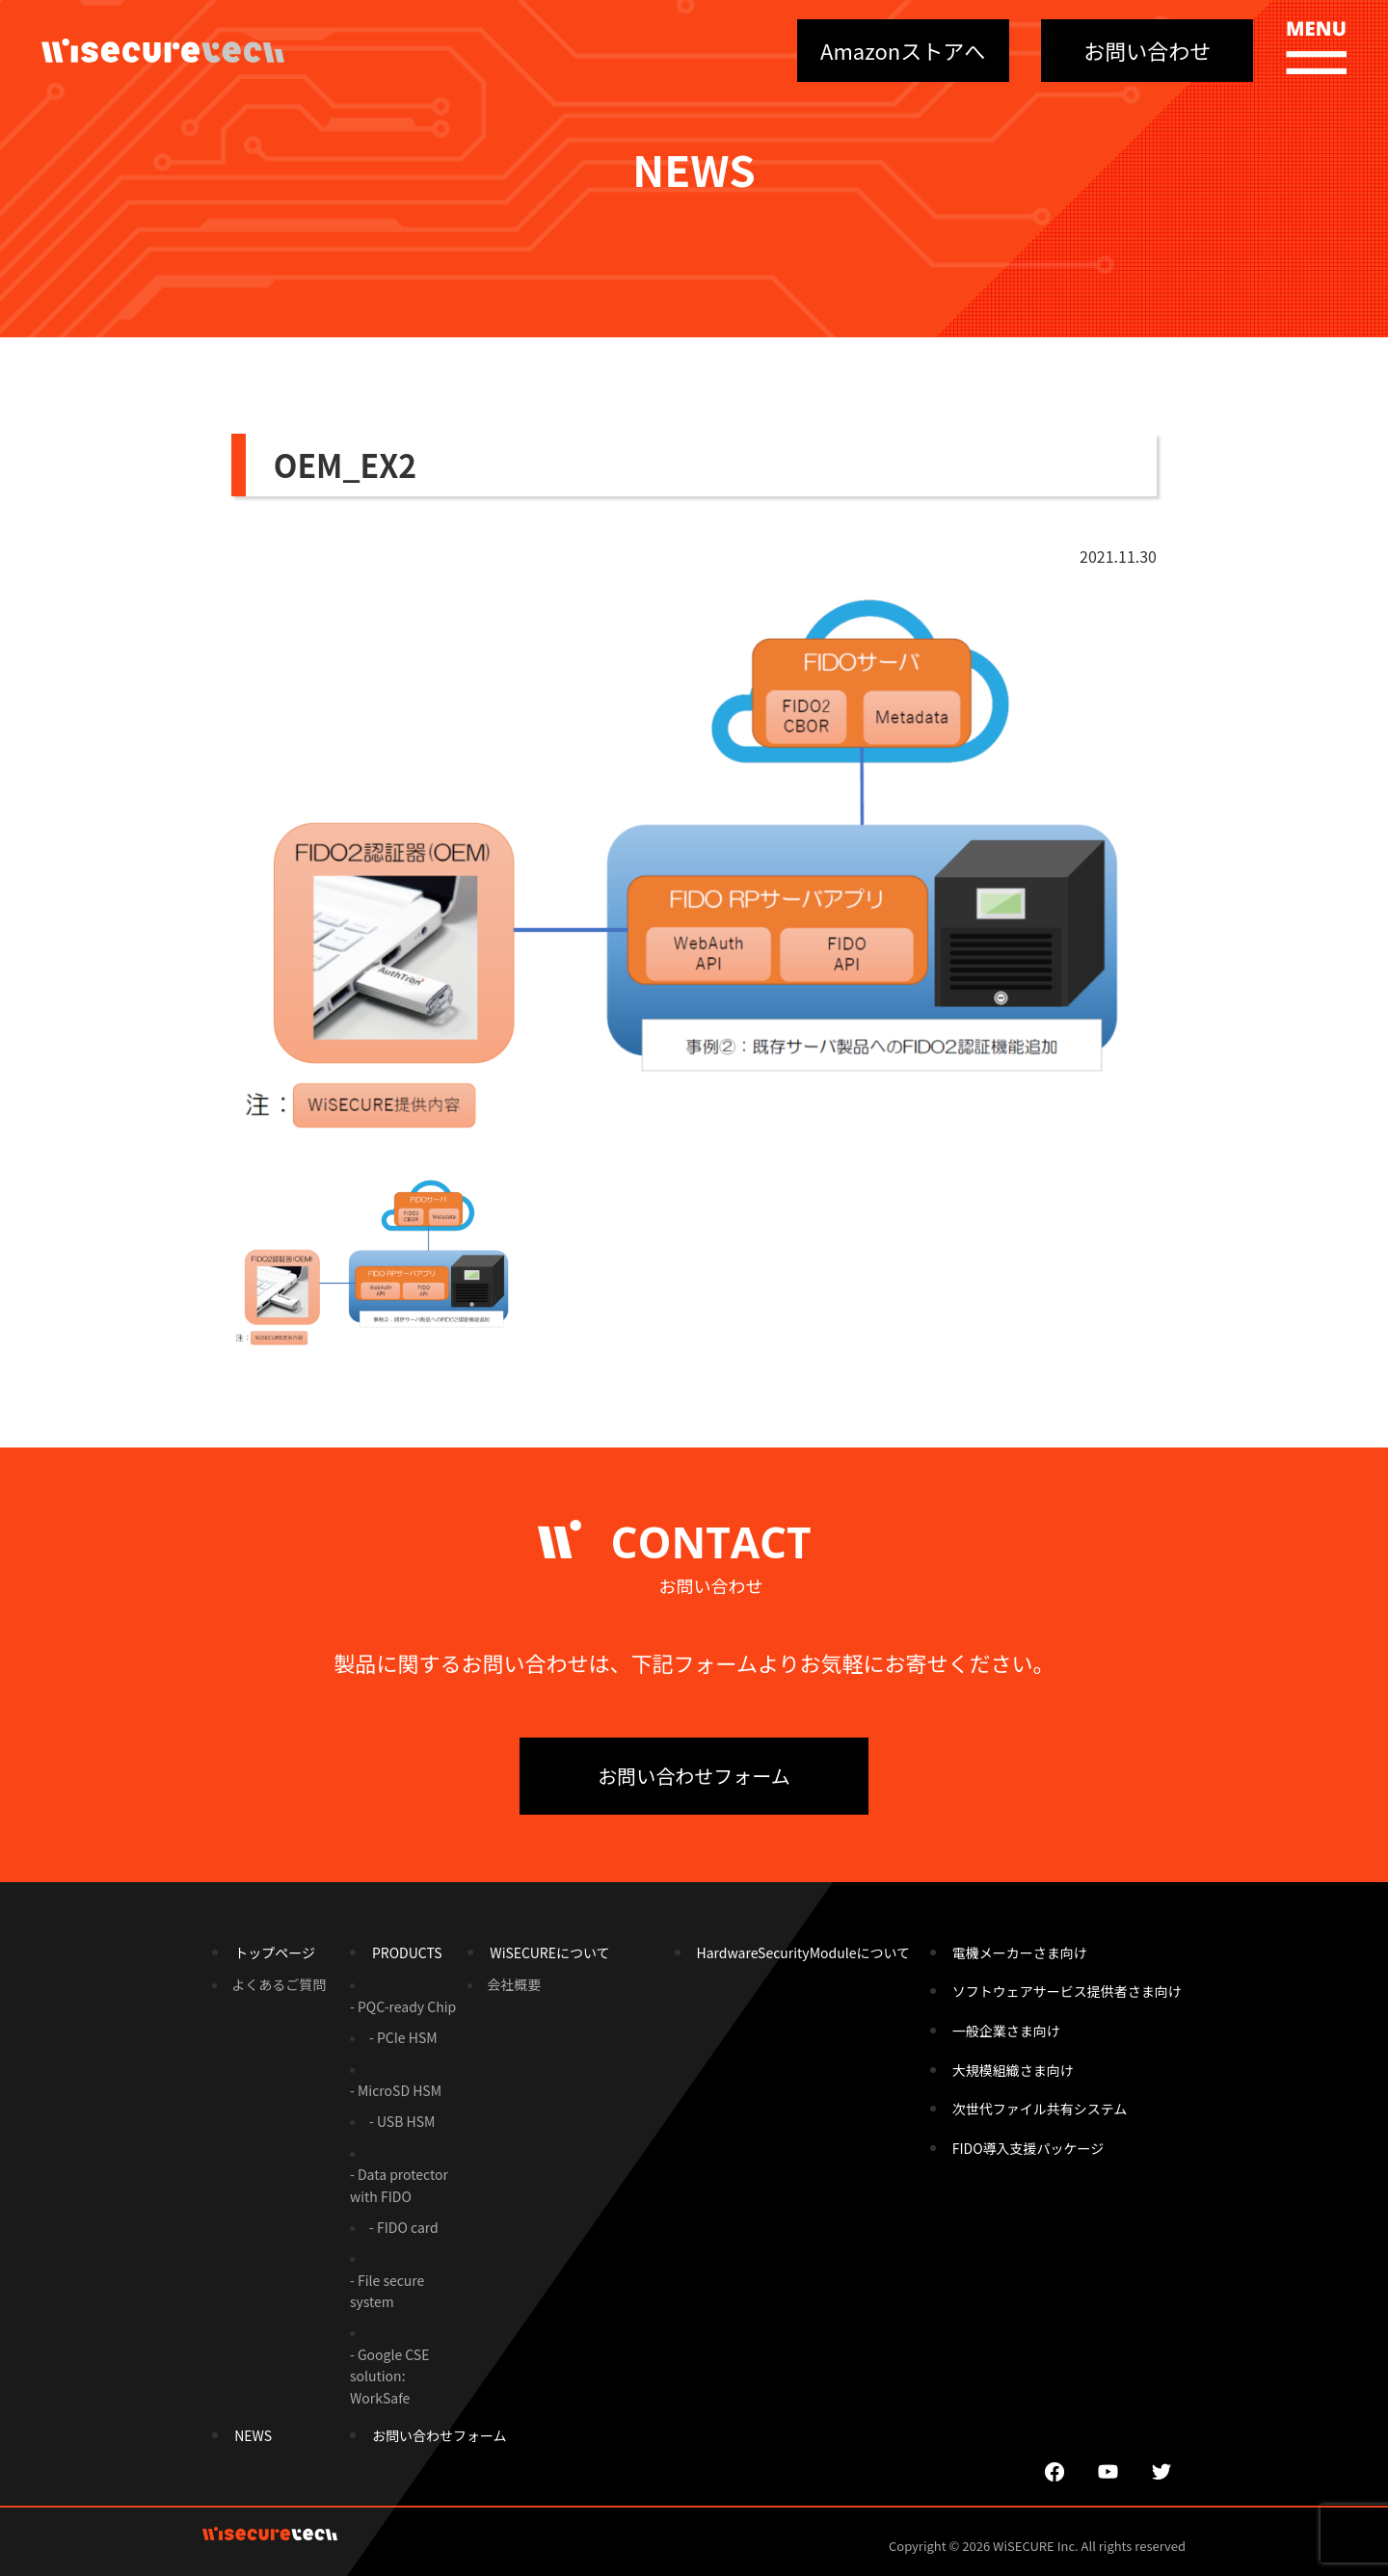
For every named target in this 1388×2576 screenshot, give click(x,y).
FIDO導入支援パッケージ (1028, 2148)
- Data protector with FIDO (399, 2184)
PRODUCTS (407, 1952)
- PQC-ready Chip (403, 2006)
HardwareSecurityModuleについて (803, 1952)
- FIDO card (404, 2227)
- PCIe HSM (403, 2037)
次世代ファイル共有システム (1040, 2108)
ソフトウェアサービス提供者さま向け (1067, 1991)
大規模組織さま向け (1013, 2070)
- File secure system (387, 2291)
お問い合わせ (1147, 50)
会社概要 (514, 1984)
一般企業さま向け (1006, 2030)
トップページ (274, 1952)
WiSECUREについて (549, 1952)
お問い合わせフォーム (693, 1776)
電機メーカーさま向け (1019, 1952)
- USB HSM (402, 2121)
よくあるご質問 (278, 1984)
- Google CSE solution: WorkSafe (390, 2376)
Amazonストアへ (902, 50)
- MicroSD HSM (395, 2090)
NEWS (253, 2435)
